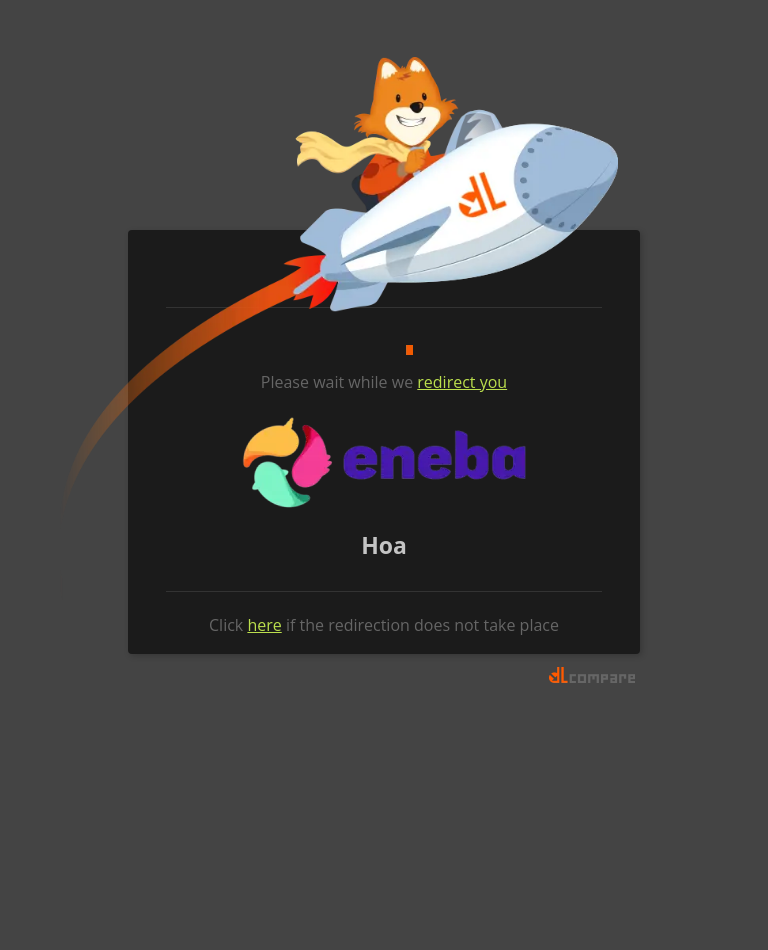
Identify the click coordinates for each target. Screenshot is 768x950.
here (264, 625)
